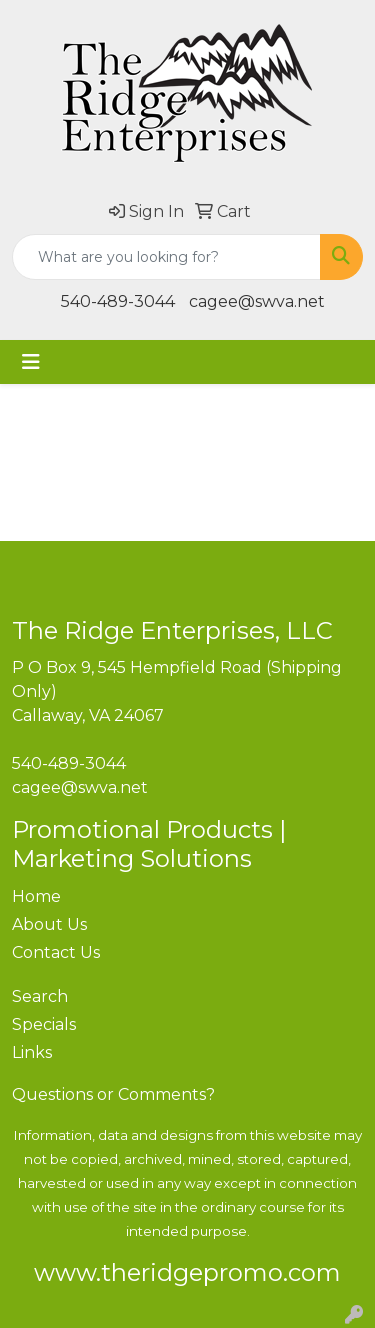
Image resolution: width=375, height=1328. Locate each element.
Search (40, 996)
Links (32, 1052)
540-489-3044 (118, 301)
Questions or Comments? (113, 1094)
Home (36, 896)
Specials (44, 1024)
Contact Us (56, 952)
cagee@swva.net (257, 301)
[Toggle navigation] (31, 362)
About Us (49, 924)
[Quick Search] (166, 257)
